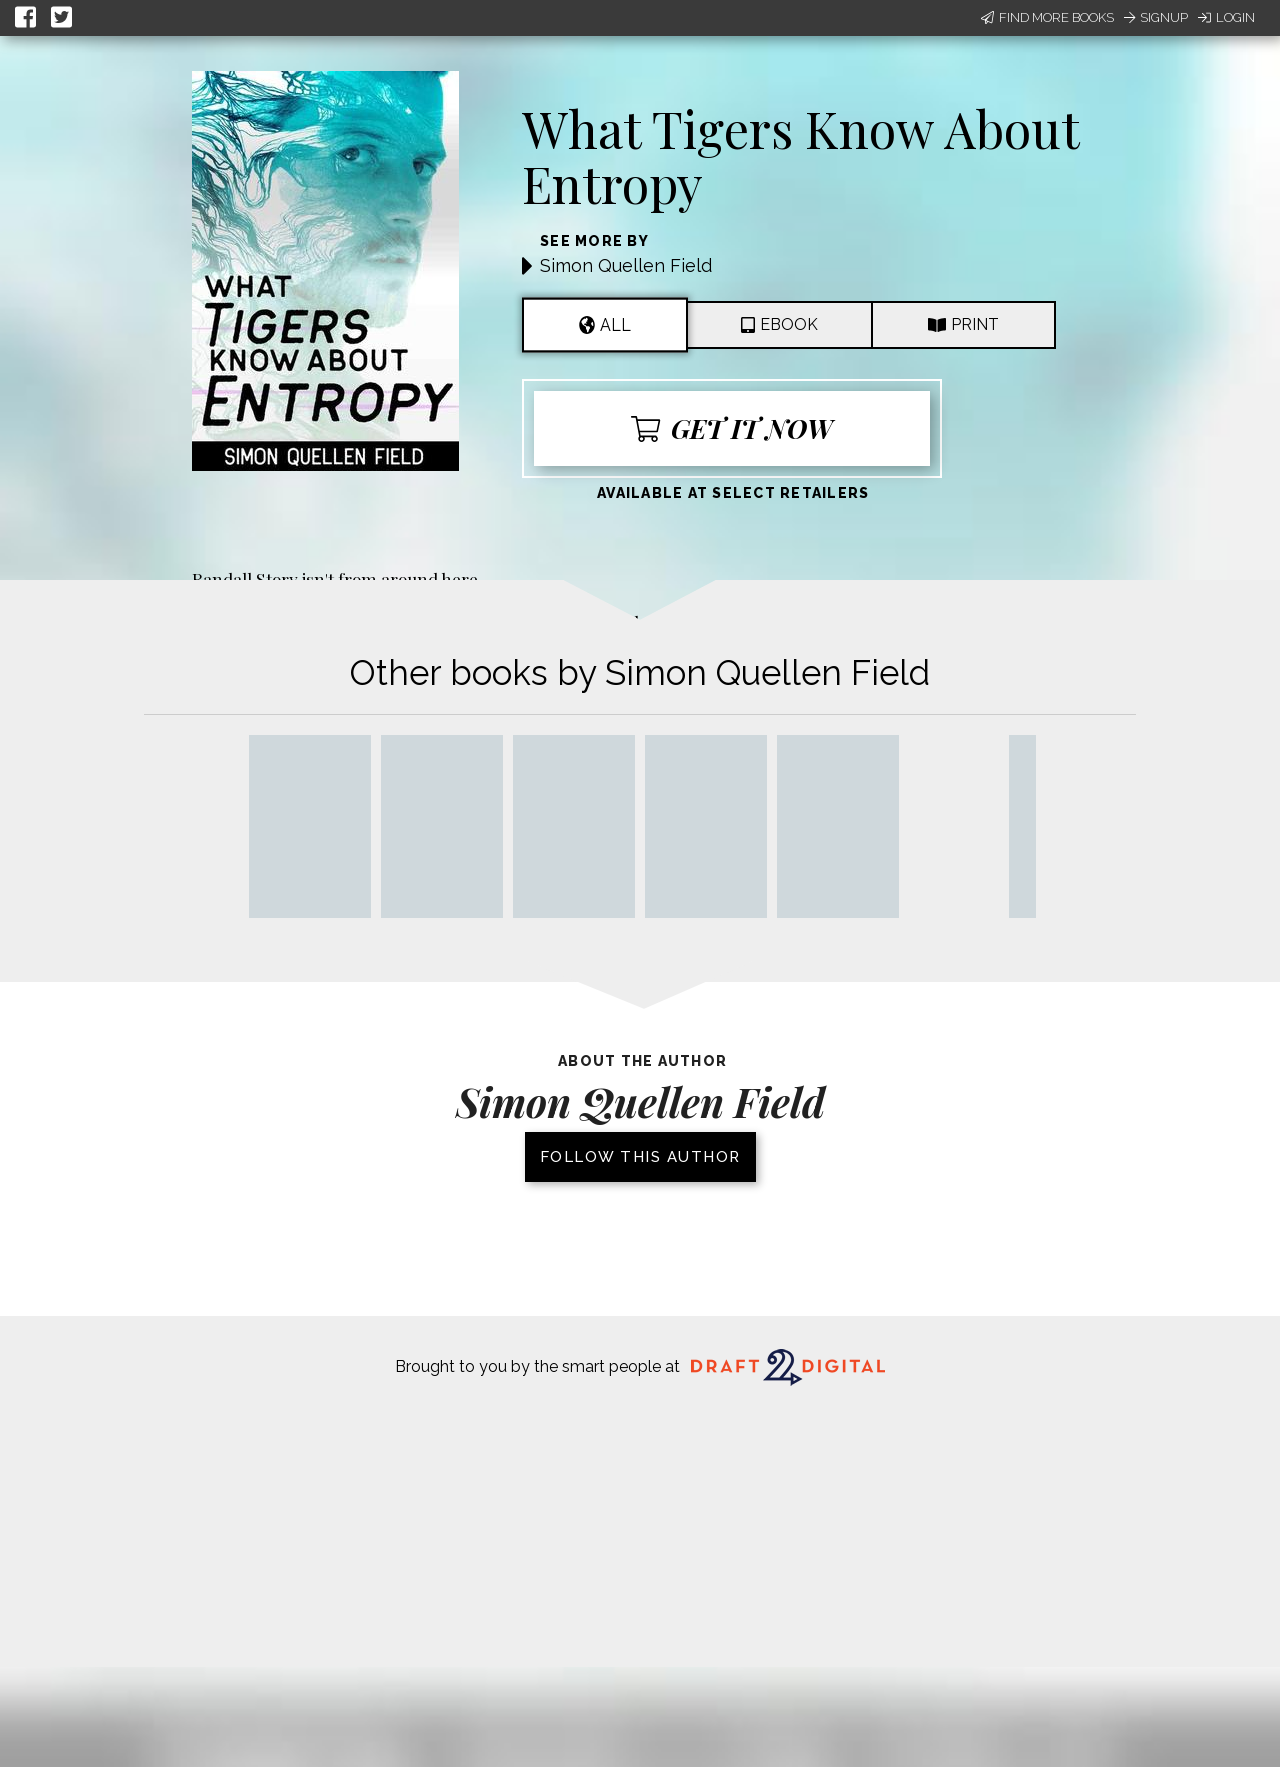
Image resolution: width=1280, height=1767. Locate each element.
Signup (1156, 17)
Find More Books (1047, 17)
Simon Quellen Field (626, 265)
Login (1226, 17)
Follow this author (640, 1157)
